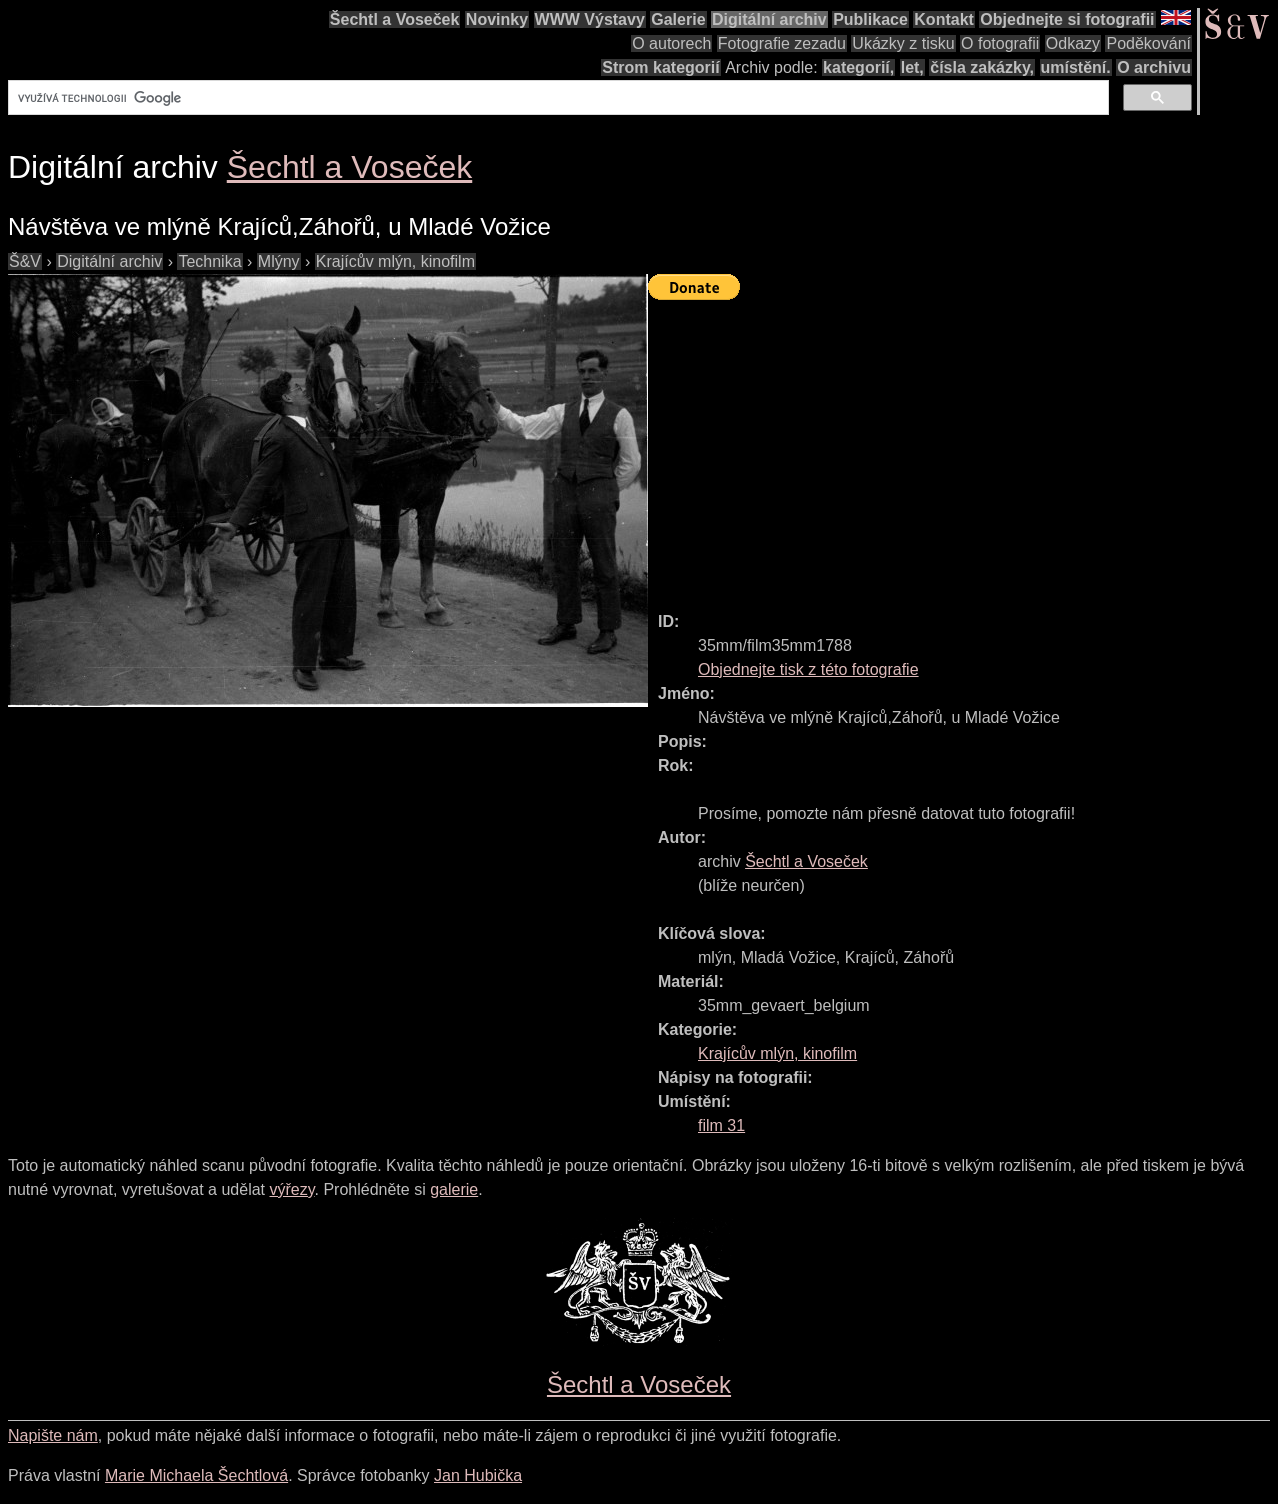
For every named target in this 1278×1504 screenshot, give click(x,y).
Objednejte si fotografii (1067, 19)
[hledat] (556, 98)
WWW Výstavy (590, 19)
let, (912, 67)
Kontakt (944, 19)
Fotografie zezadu (782, 43)
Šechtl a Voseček (395, 19)
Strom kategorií (660, 67)
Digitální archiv (769, 19)
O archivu (1154, 67)
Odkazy (1073, 43)
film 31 (721, 1125)
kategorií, (858, 67)
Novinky (497, 19)
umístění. (1076, 67)
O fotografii (1000, 43)
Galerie (678, 19)
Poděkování (1148, 43)
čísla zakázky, (982, 67)
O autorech (671, 43)
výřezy (291, 1189)
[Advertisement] (963, 447)
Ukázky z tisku (903, 43)
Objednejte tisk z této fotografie (808, 669)
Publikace (870, 19)
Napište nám (53, 1435)
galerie (454, 1189)
